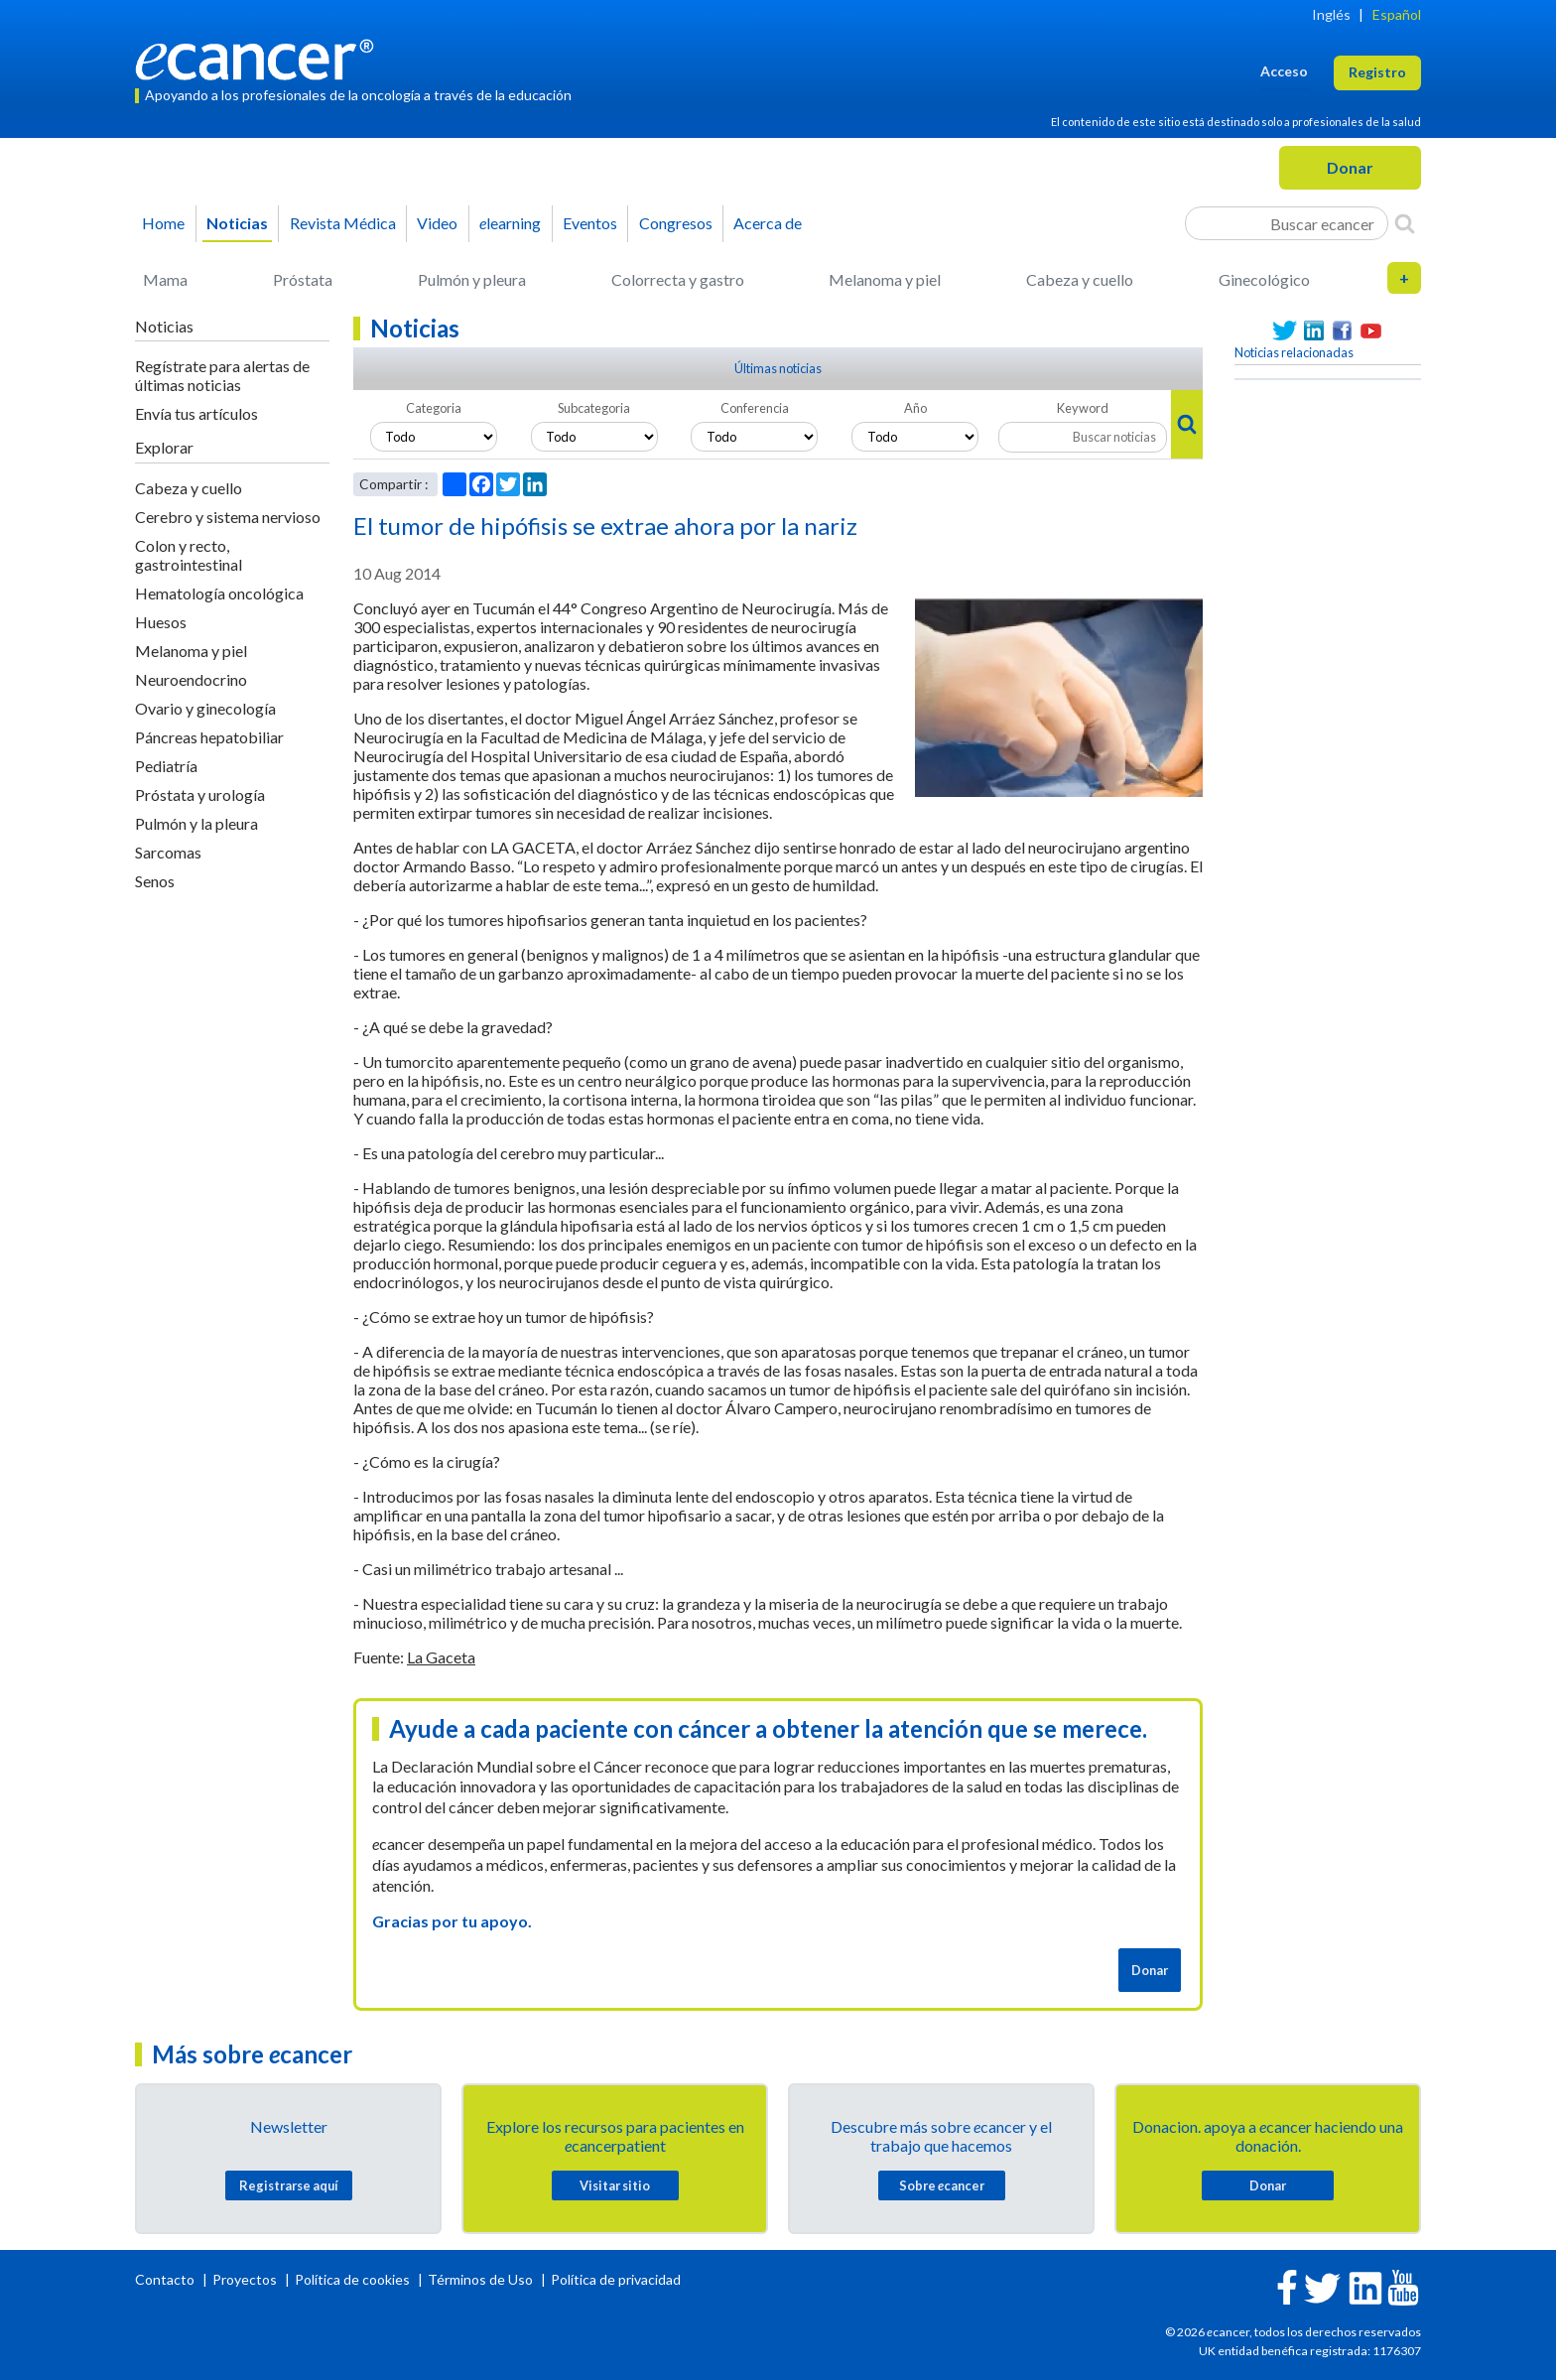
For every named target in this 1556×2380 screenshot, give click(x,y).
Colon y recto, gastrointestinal (188, 555)
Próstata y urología (200, 794)
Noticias (237, 222)
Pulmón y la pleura (196, 823)
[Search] (1404, 223)
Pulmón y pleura (472, 279)
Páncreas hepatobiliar (209, 736)
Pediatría (166, 765)
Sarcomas (168, 852)
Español (1396, 14)
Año (915, 408)
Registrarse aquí (288, 2185)
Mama (165, 279)
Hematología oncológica (219, 593)
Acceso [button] (1284, 71)
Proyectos (246, 2279)
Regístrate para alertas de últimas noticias (222, 375)
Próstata (302, 279)
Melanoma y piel (885, 279)
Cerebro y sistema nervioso (228, 516)
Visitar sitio (615, 2185)
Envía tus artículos (196, 413)
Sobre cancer (941, 2185)
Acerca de (767, 222)
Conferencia (754, 408)
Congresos (676, 222)
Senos (155, 880)
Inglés (1331, 14)
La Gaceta (441, 1657)
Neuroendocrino (191, 679)
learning (510, 222)
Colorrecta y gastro (677, 279)
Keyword (1082, 408)
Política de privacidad (616, 2279)
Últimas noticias (778, 368)
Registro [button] (1377, 72)
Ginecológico (1264, 279)
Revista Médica (343, 222)
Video (437, 222)
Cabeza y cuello (1079, 279)
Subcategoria (594, 408)
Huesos (161, 621)
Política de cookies (352, 2279)
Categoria (433, 408)
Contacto (166, 2279)
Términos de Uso (480, 2279)
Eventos (590, 222)
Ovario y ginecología (205, 708)
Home (163, 222)
